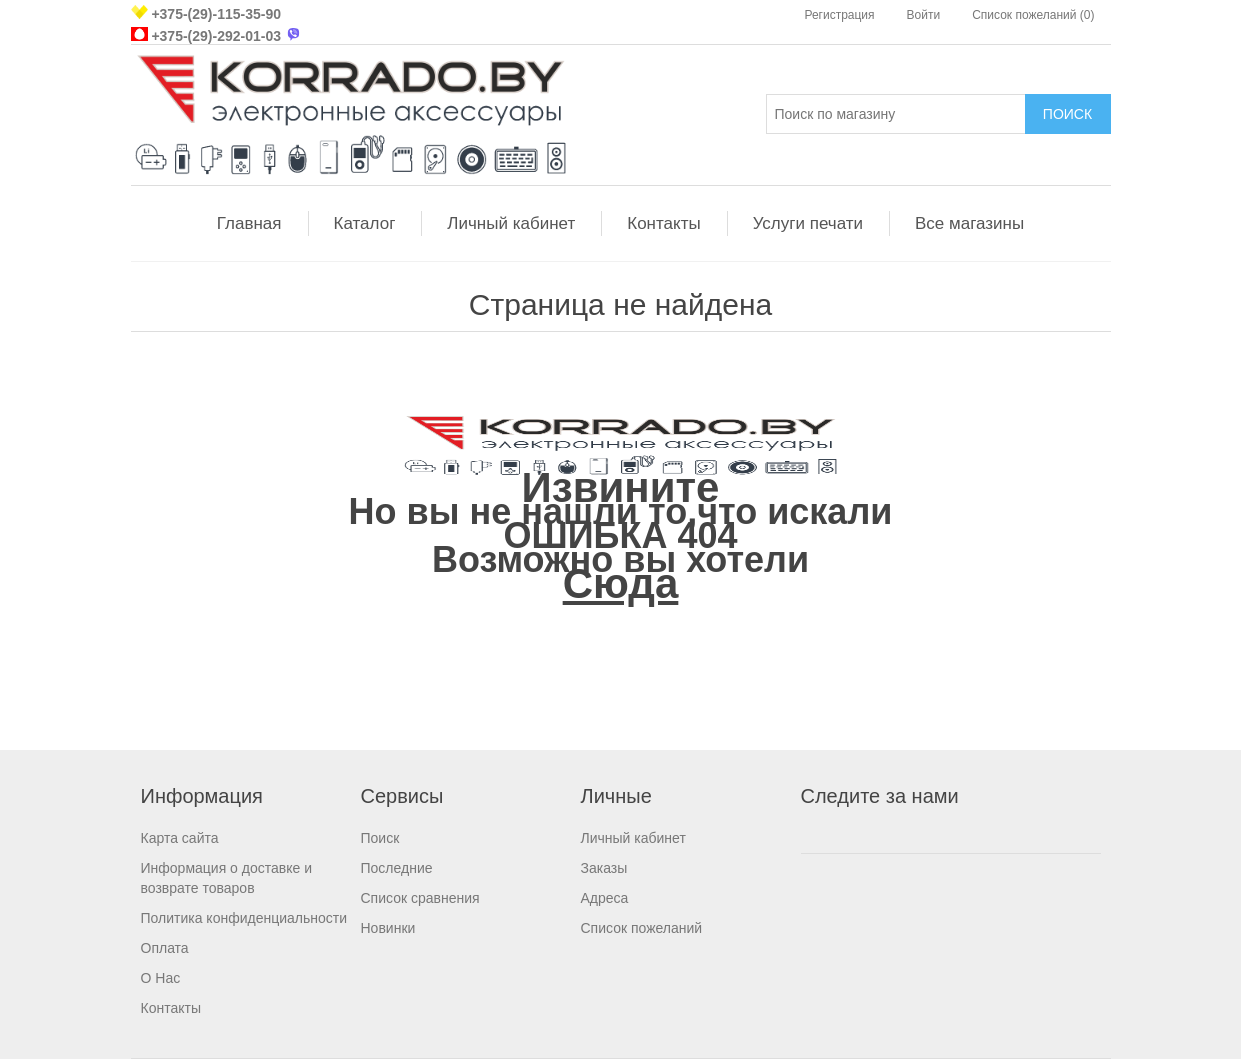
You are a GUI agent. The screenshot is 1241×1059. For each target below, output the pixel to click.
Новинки (388, 928)
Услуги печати (808, 223)
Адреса (605, 898)
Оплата (165, 948)
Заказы (604, 868)
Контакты (663, 223)
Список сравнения (420, 898)
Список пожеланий (642, 928)
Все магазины (969, 223)
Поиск (380, 838)
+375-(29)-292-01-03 (216, 36)
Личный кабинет (511, 223)
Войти (924, 15)
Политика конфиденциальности (244, 918)
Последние (397, 868)
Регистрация (839, 15)
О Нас (161, 978)
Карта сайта (180, 838)
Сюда (621, 583)
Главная (249, 223)
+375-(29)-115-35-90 (216, 14)
